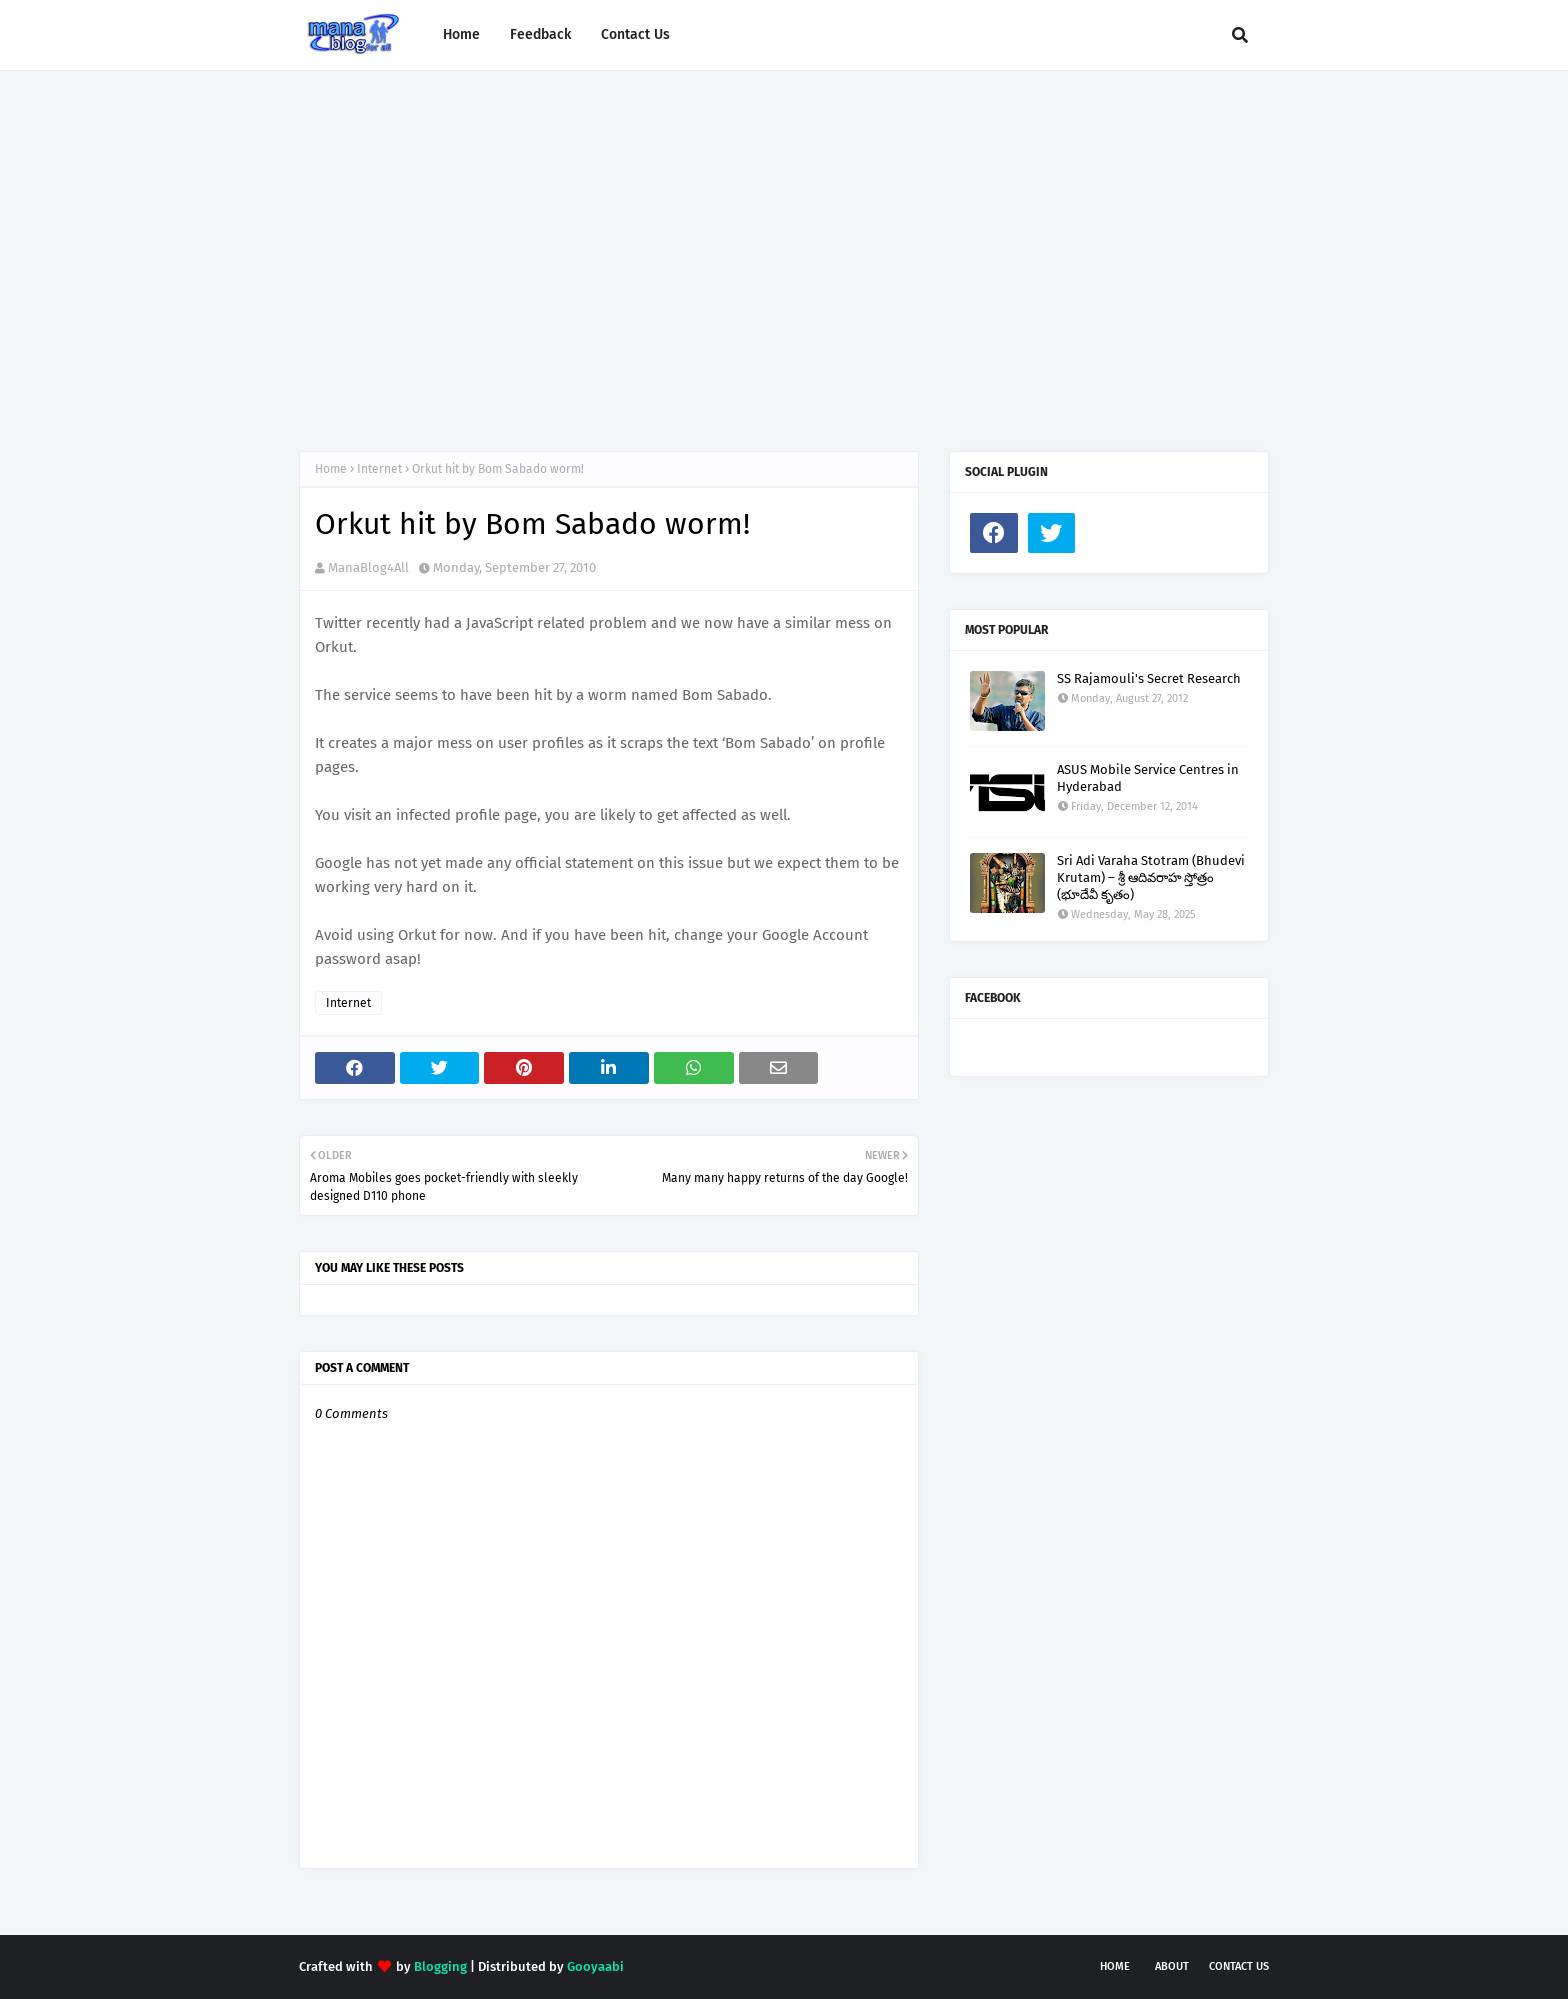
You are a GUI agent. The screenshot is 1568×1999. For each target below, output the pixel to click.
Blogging (440, 1966)
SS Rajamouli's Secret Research (1149, 678)
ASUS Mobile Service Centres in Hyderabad (1148, 778)
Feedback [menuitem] (540, 34)
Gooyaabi (595, 1966)
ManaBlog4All (368, 567)
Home (331, 469)
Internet (379, 469)
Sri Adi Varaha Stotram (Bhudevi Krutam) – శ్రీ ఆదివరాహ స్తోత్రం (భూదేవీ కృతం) (1151, 877)
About (1172, 1966)
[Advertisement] (784, 241)
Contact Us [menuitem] (635, 34)
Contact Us (1239, 1966)
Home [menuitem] (461, 34)
